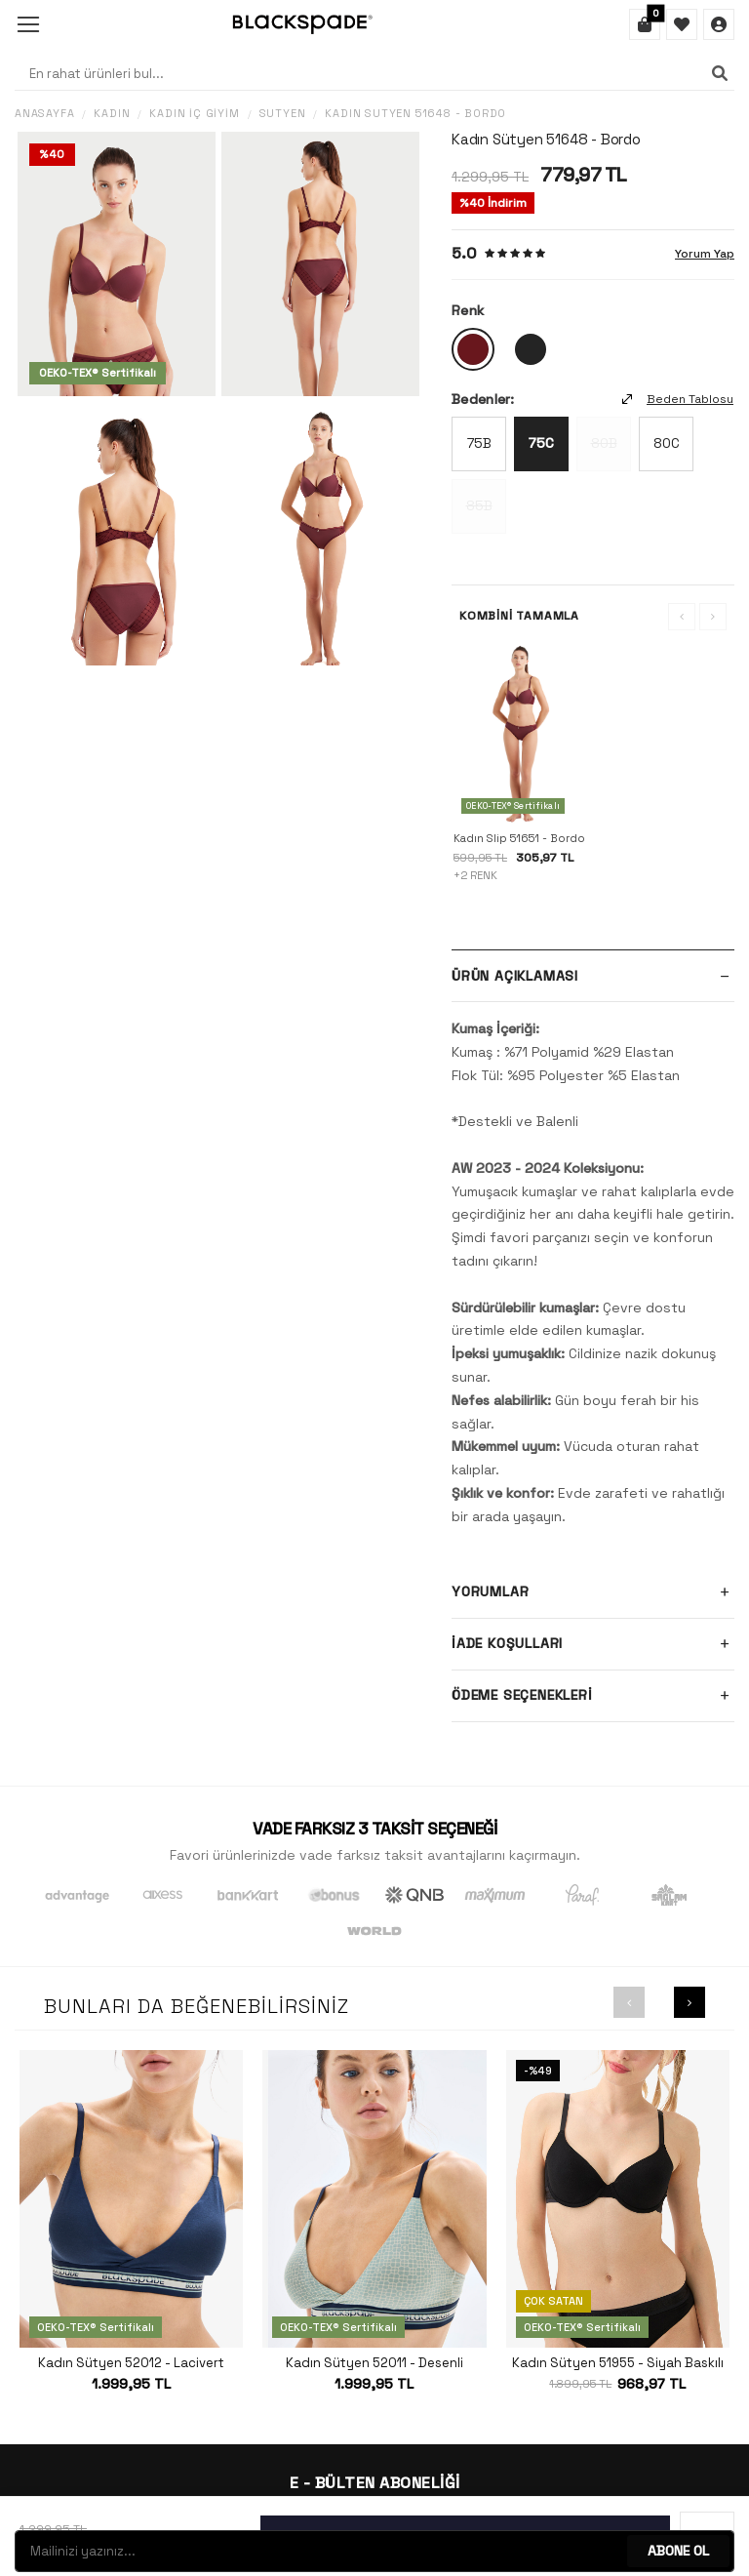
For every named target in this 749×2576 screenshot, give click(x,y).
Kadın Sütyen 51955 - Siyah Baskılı (618, 2363)
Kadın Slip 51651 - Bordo (519, 838)
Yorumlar (593, 1592)
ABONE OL (678, 2550)
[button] (629, 2002)
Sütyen (282, 113)
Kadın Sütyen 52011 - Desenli (374, 2363)
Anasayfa (44, 113)
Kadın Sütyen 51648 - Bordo (415, 113)
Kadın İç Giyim (194, 113)
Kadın (112, 113)
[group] (116, 264)
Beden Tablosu (677, 399)
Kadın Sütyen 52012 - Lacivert (131, 2363)
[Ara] (719, 73)
